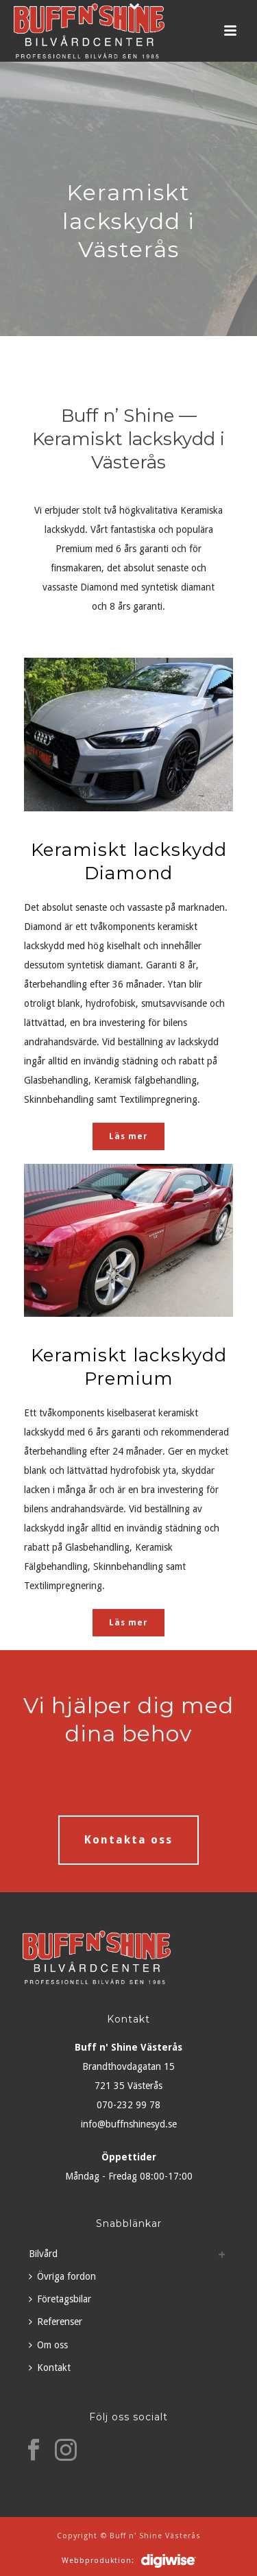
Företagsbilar (60, 2298)
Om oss (48, 2344)
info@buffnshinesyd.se (129, 2124)
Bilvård (43, 2253)
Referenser (55, 2321)
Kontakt (50, 2367)
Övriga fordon (62, 2276)
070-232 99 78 (128, 2104)
